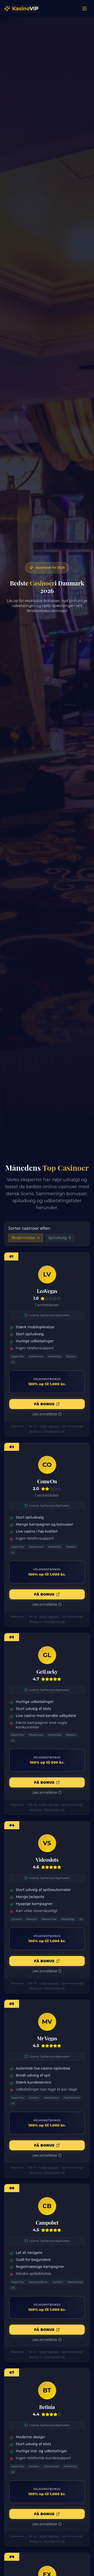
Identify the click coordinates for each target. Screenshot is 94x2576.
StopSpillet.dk (54, 1431)
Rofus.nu (36, 1431)
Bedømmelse (26, 1237)
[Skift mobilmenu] (84, 8)
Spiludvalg (59, 1237)
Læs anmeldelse (47, 1414)
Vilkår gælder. (49, 1426)
